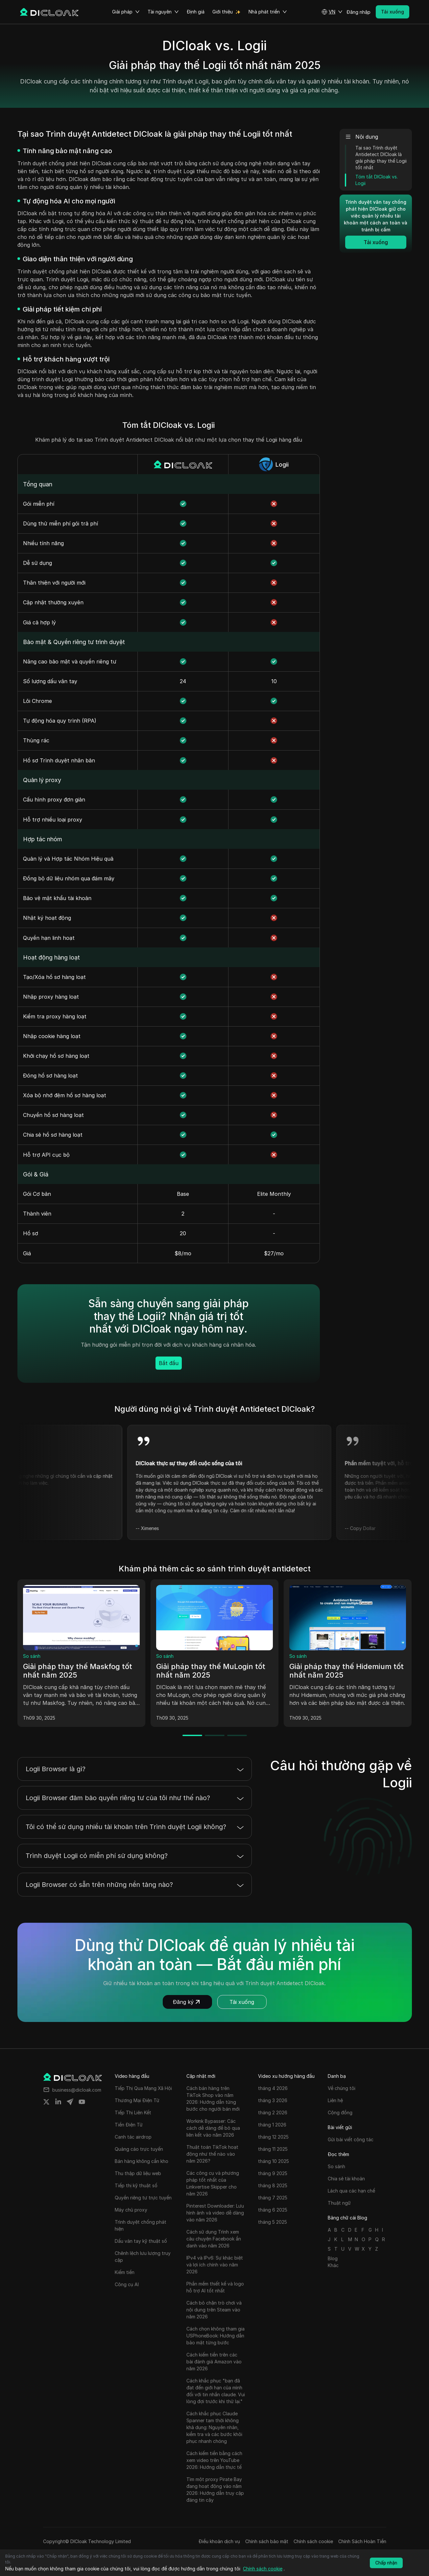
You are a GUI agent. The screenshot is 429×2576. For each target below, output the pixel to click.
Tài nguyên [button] (163, 12)
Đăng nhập (358, 12)
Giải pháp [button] (126, 12)
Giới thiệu (222, 11)
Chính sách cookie (313, 2541)
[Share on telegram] (70, 2102)
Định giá (195, 11)
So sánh (31, 1656)
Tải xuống (241, 2002)
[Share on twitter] (46, 2102)
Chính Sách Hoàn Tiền (362, 2541)
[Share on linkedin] (58, 2102)
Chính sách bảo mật (266, 2541)
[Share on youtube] (82, 2102)
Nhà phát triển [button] (268, 12)
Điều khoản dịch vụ (219, 2541)
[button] (332, 12)
